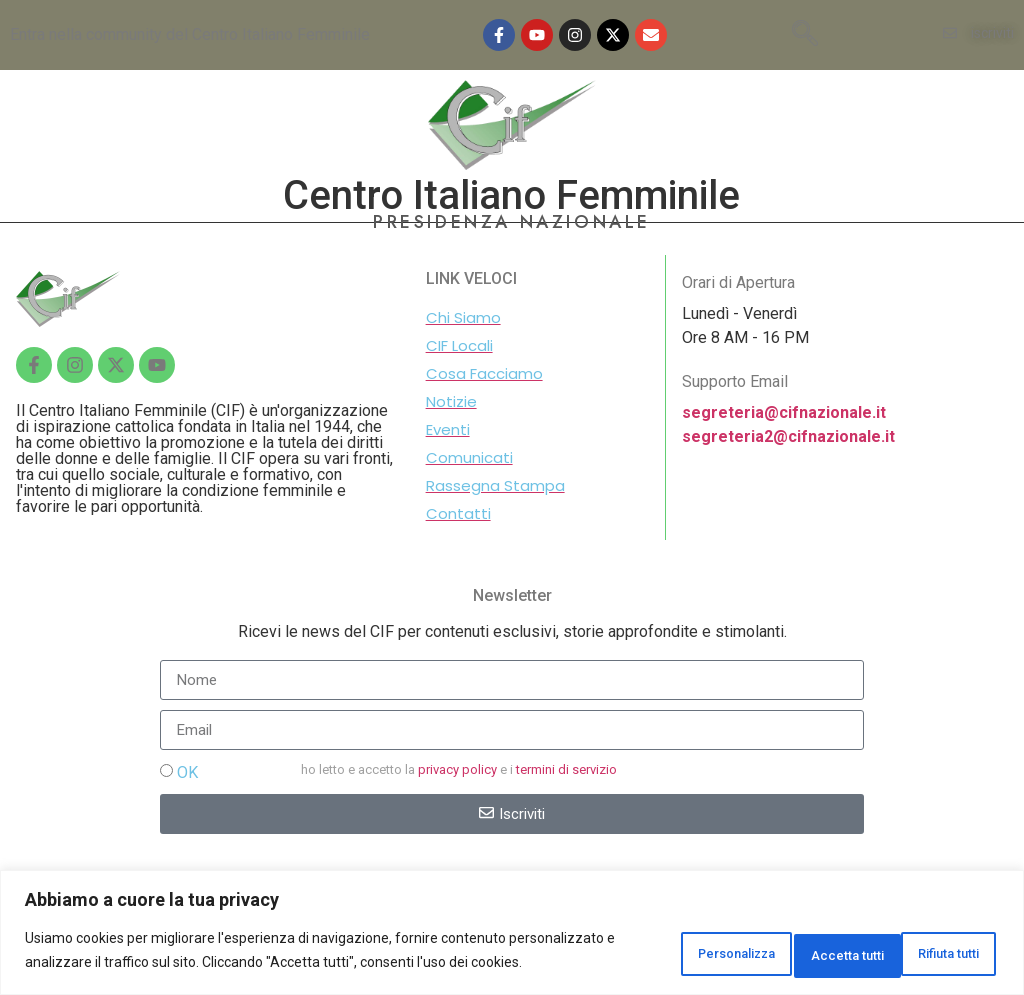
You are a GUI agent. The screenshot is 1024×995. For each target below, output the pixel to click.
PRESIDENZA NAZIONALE (512, 222)
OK (187, 772)
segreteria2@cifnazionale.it (788, 436)
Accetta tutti (932, 942)
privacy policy (457, 769)
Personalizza (650, 942)
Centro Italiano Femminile (511, 195)
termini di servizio (566, 769)
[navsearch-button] (805, 35)
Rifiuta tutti (794, 942)
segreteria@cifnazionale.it (784, 412)
